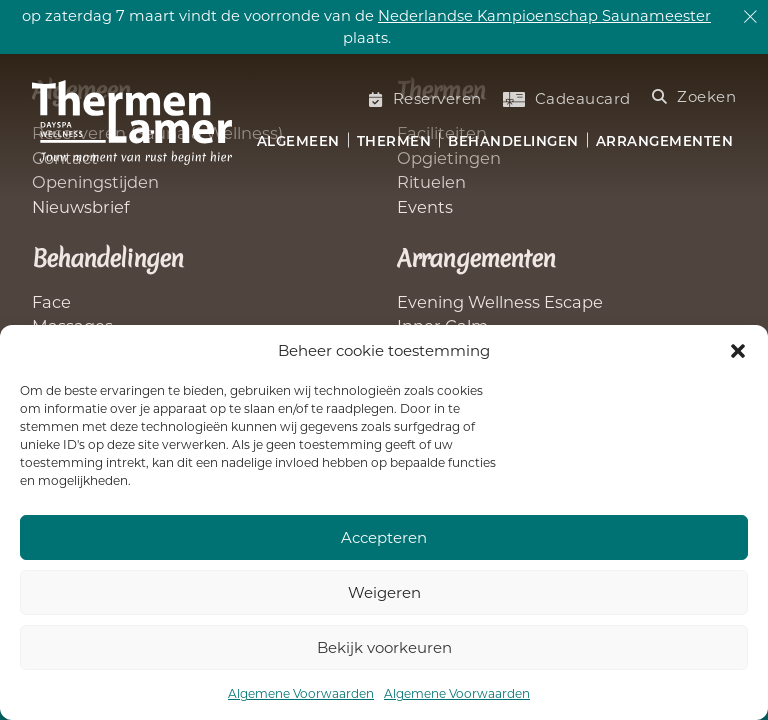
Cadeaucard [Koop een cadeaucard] (567, 98)
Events (425, 207)
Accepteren (384, 537)
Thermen (394, 141)
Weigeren (384, 592)
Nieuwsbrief (81, 207)
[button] (738, 351)
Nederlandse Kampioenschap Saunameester (544, 16)
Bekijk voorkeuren (384, 647)
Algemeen (298, 141)
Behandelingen (513, 141)
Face (51, 302)
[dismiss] (750, 17)
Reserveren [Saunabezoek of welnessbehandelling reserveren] (425, 98)
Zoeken (694, 96)
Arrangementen (665, 141)
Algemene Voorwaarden (301, 693)
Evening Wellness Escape (500, 302)
